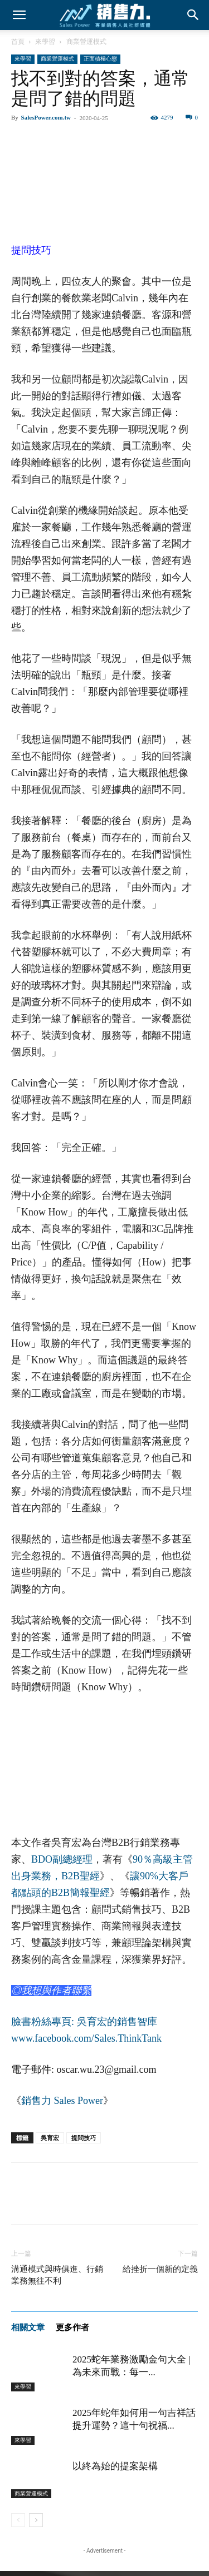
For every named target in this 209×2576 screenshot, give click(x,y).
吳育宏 (50, 2138)
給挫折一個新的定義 (160, 2269)
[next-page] (36, 2520)
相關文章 (28, 2327)
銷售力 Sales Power (62, 2100)
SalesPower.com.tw (46, 117)
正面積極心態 (100, 59)
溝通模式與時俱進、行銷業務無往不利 (57, 2275)
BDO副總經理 (62, 1859)
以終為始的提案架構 (115, 2466)
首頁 (18, 42)
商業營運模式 (86, 42)
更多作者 (72, 2327)
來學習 (45, 42)
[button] (19, 15)
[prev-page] (18, 2520)
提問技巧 (83, 2138)
